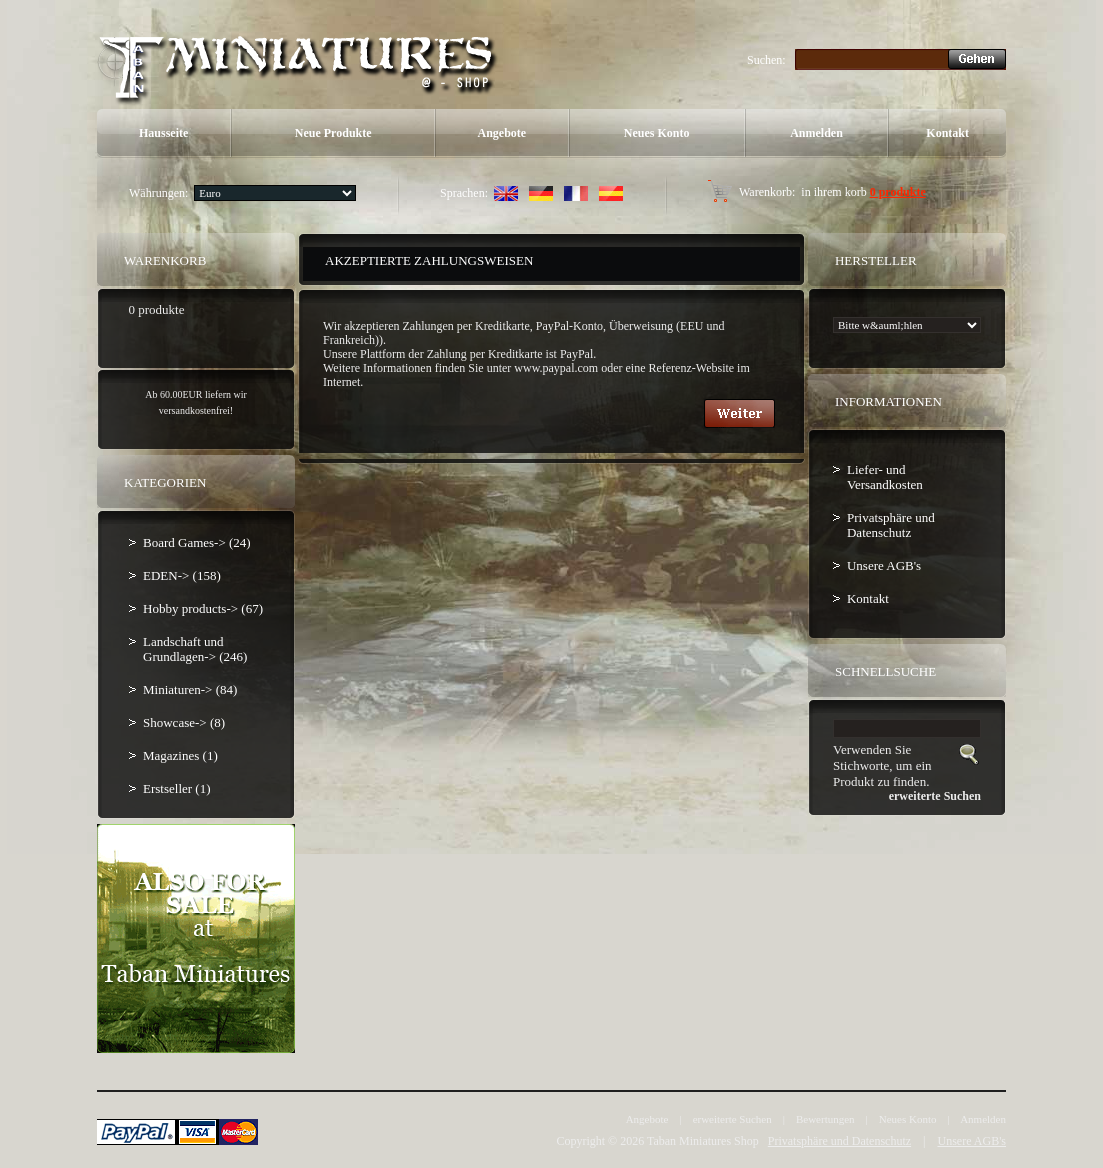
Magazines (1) (180, 755)
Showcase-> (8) (184, 722)
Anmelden (816, 133)
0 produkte (898, 192)
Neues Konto (657, 133)
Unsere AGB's (884, 565)
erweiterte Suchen (732, 1119)
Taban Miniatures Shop (703, 1141)
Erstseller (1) (177, 788)
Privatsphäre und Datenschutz (891, 525)
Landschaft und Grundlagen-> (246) (195, 649)
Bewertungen (825, 1119)
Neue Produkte (333, 133)
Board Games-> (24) (197, 542)
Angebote (502, 133)
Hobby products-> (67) (203, 608)
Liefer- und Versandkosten (885, 477)
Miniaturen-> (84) (190, 689)
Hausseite (163, 133)
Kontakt (947, 133)
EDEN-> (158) (182, 575)
